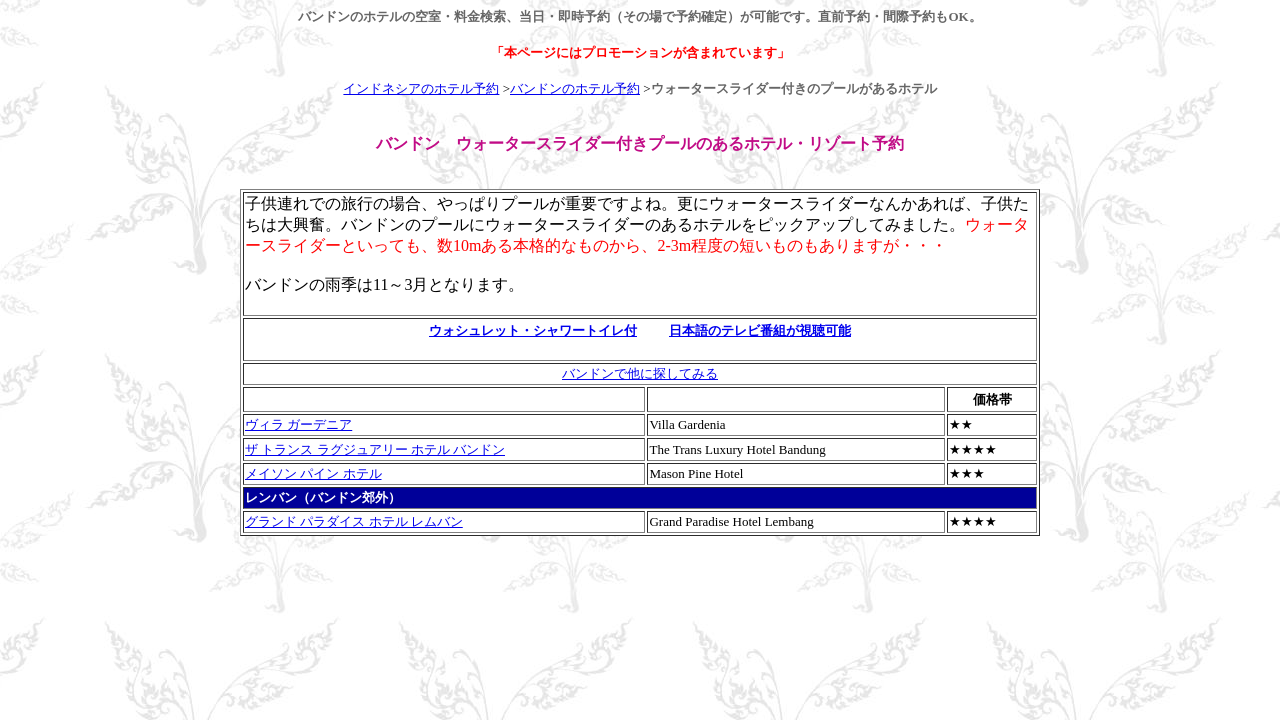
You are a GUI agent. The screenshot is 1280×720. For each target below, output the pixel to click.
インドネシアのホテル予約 (421, 88)
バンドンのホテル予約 (575, 88)
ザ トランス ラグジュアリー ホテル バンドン (375, 449)
